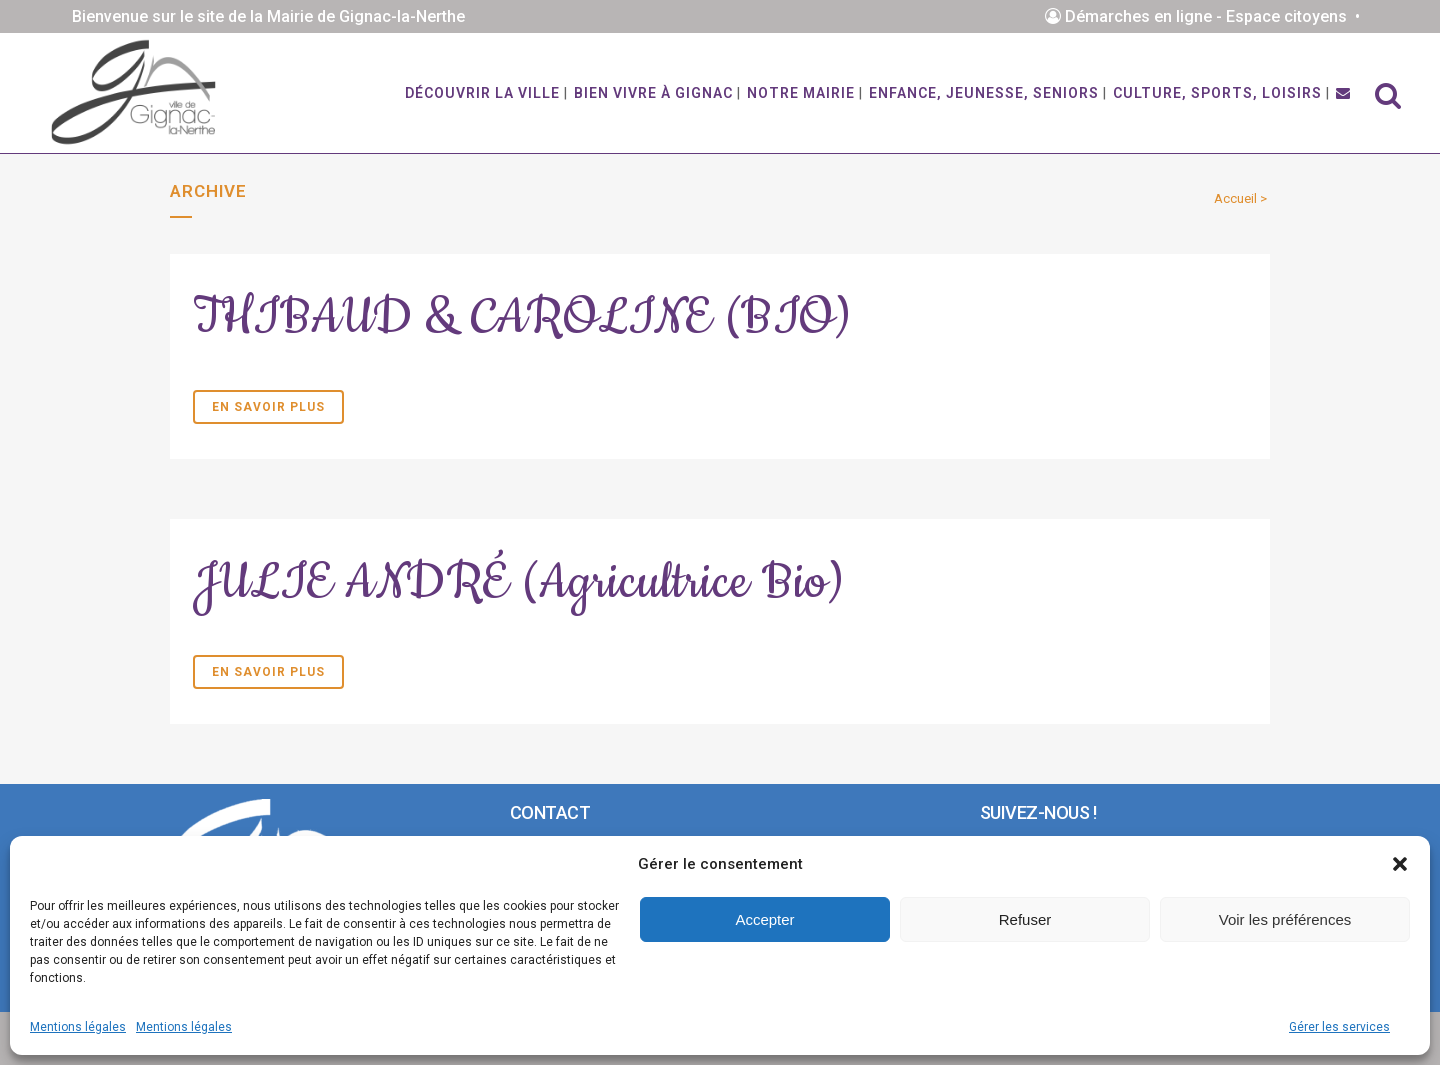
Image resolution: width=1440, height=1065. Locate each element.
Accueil (1235, 198)
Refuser (1025, 919)
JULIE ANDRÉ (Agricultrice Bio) (518, 583)
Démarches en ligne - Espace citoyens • (1206, 16)
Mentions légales (78, 1027)
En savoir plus (268, 407)
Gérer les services (1339, 1027)
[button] (1400, 864)
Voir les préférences (1285, 919)
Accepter (764, 919)
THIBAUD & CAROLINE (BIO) (522, 318)
